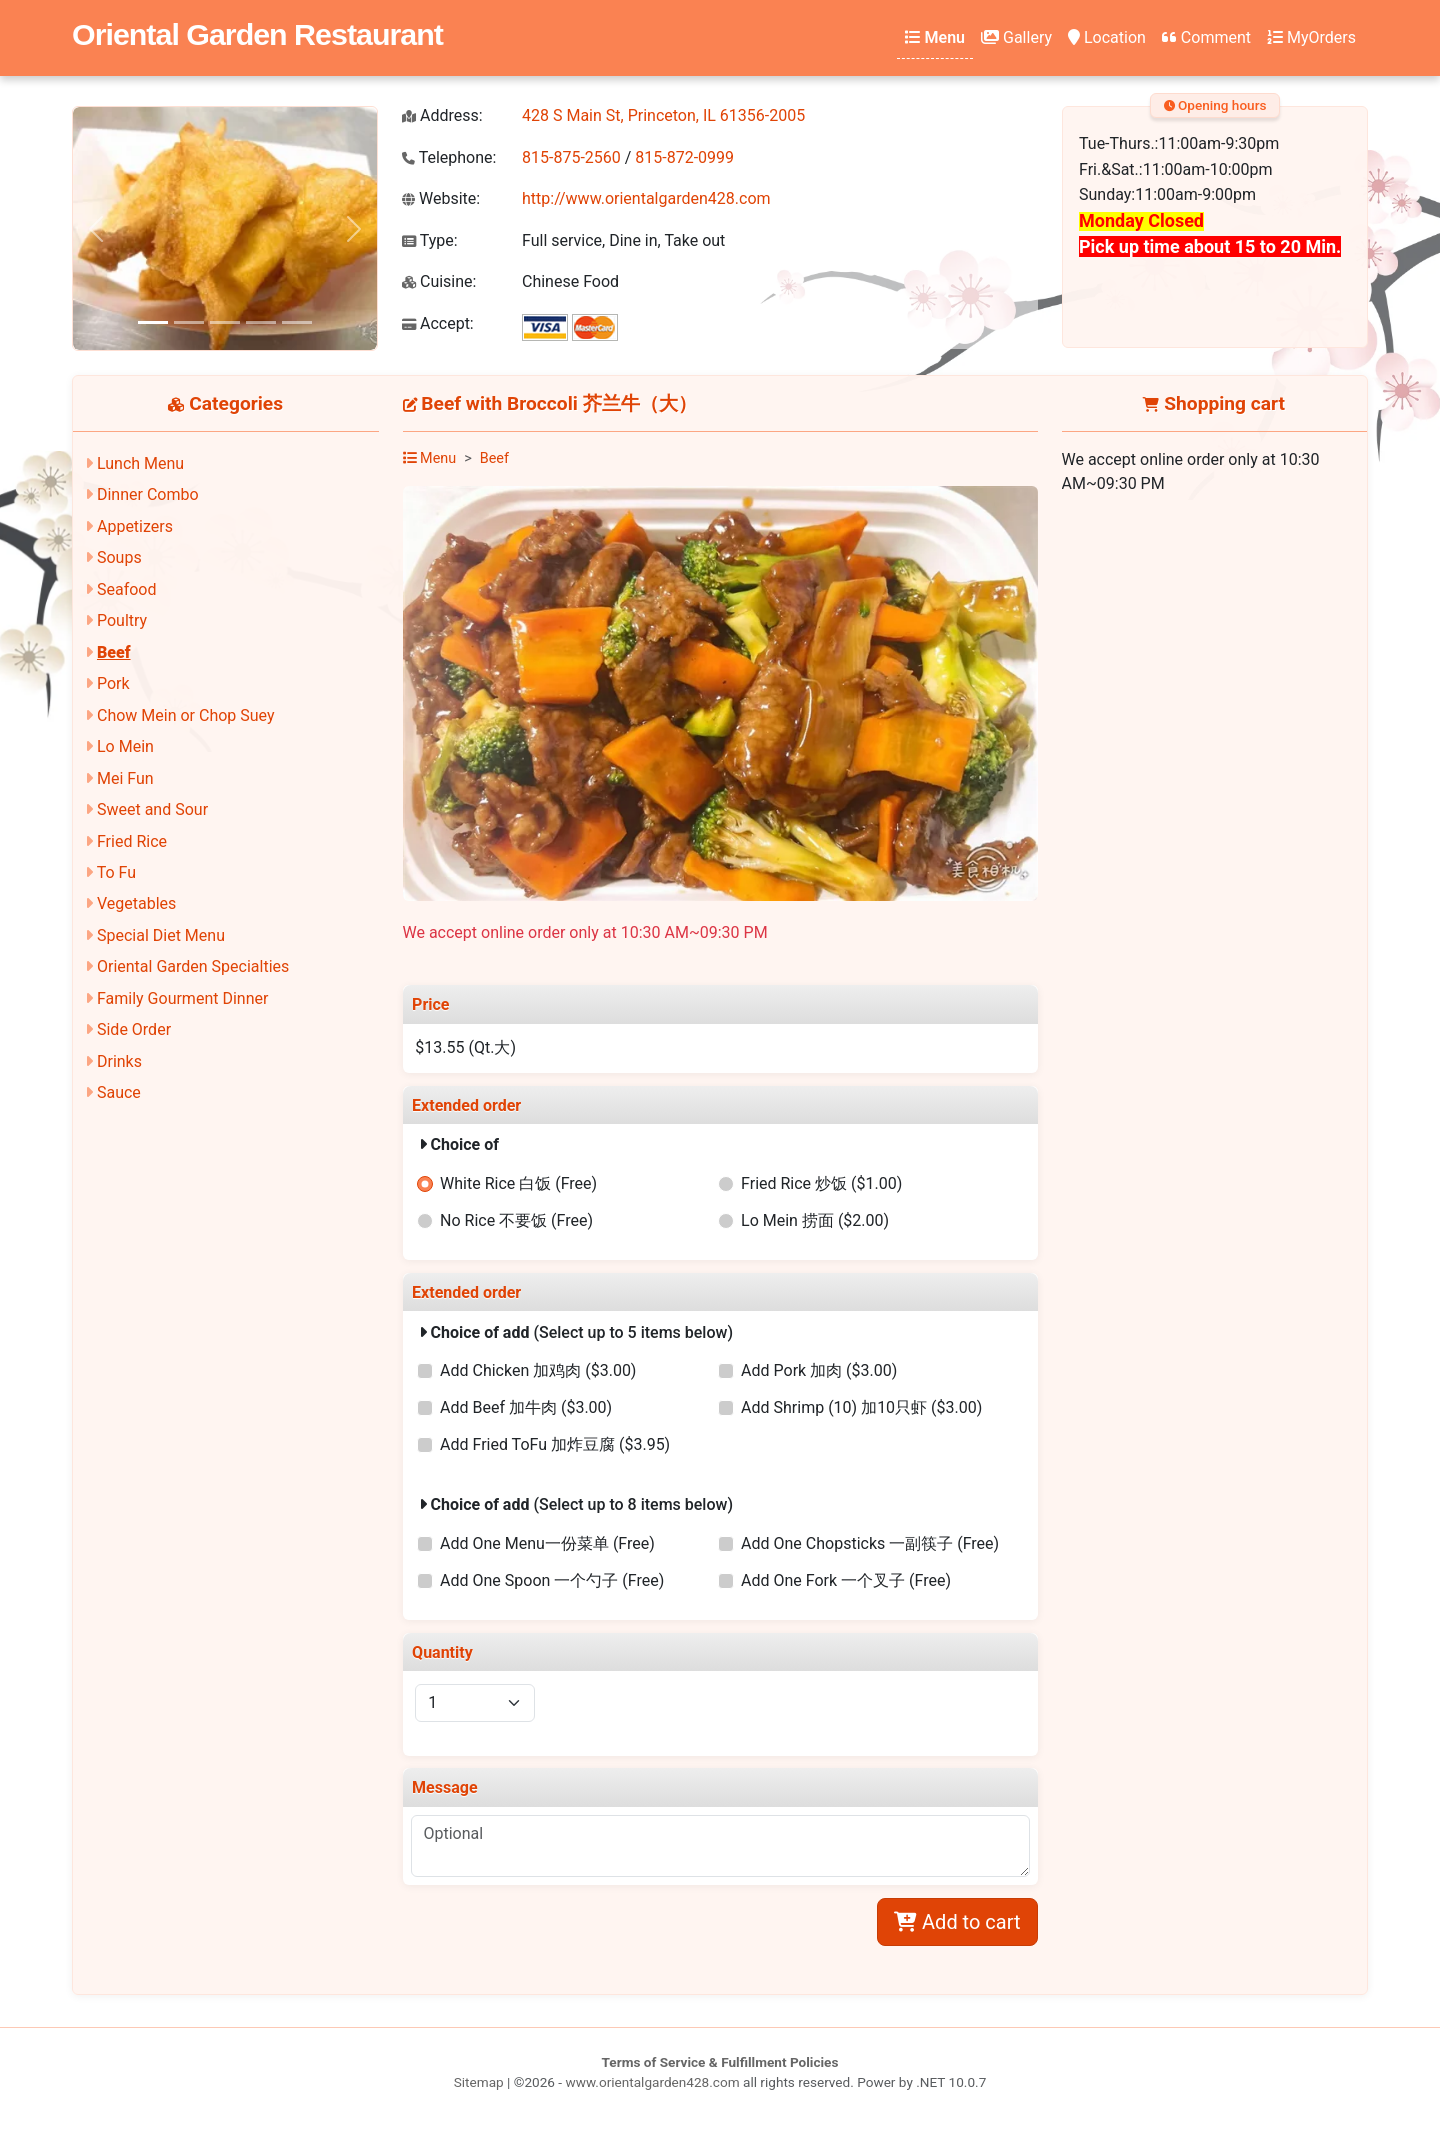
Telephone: (449, 157)
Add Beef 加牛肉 (526, 1407)
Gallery (1016, 37)
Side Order (134, 1029)
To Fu (116, 872)
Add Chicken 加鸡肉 (538, 1370)
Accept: (438, 323)
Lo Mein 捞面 (815, 1220)
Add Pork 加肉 (819, 1370)
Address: (442, 115)
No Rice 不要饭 (516, 1220)
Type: (430, 240)
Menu (935, 37)
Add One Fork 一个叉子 (846, 1580)
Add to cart (957, 1922)
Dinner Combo (148, 494)
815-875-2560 (571, 157)
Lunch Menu (140, 463)
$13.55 (465, 1047)
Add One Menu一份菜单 (547, 1543)
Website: (441, 198)
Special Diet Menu (161, 935)
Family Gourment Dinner (182, 998)
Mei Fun (125, 778)
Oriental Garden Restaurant (257, 34)
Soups (119, 557)
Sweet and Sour (152, 809)
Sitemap (479, 2082)
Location (1107, 37)
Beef (114, 652)
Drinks (119, 1061)
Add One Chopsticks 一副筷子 (870, 1543)
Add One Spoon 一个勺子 (552, 1580)
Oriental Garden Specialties (193, 966)
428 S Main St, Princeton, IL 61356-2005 (663, 115)
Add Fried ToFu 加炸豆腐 (555, 1444)
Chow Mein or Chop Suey (186, 715)
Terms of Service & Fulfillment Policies (720, 2062)
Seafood (127, 589)
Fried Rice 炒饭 (821, 1183)
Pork (113, 683)
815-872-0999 (684, 157)
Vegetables (136, 903)
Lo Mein (125, 746)
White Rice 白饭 (518, 1183)
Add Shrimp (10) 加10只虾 (861, 1407)
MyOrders (1311, 37)
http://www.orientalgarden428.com (646, 198)
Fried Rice (132, 841)
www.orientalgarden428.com (652, 2082)
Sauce (119, 1092)
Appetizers (135, 526)
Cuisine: (439, 281)
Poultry (122, 620)
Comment (1206, 37)
